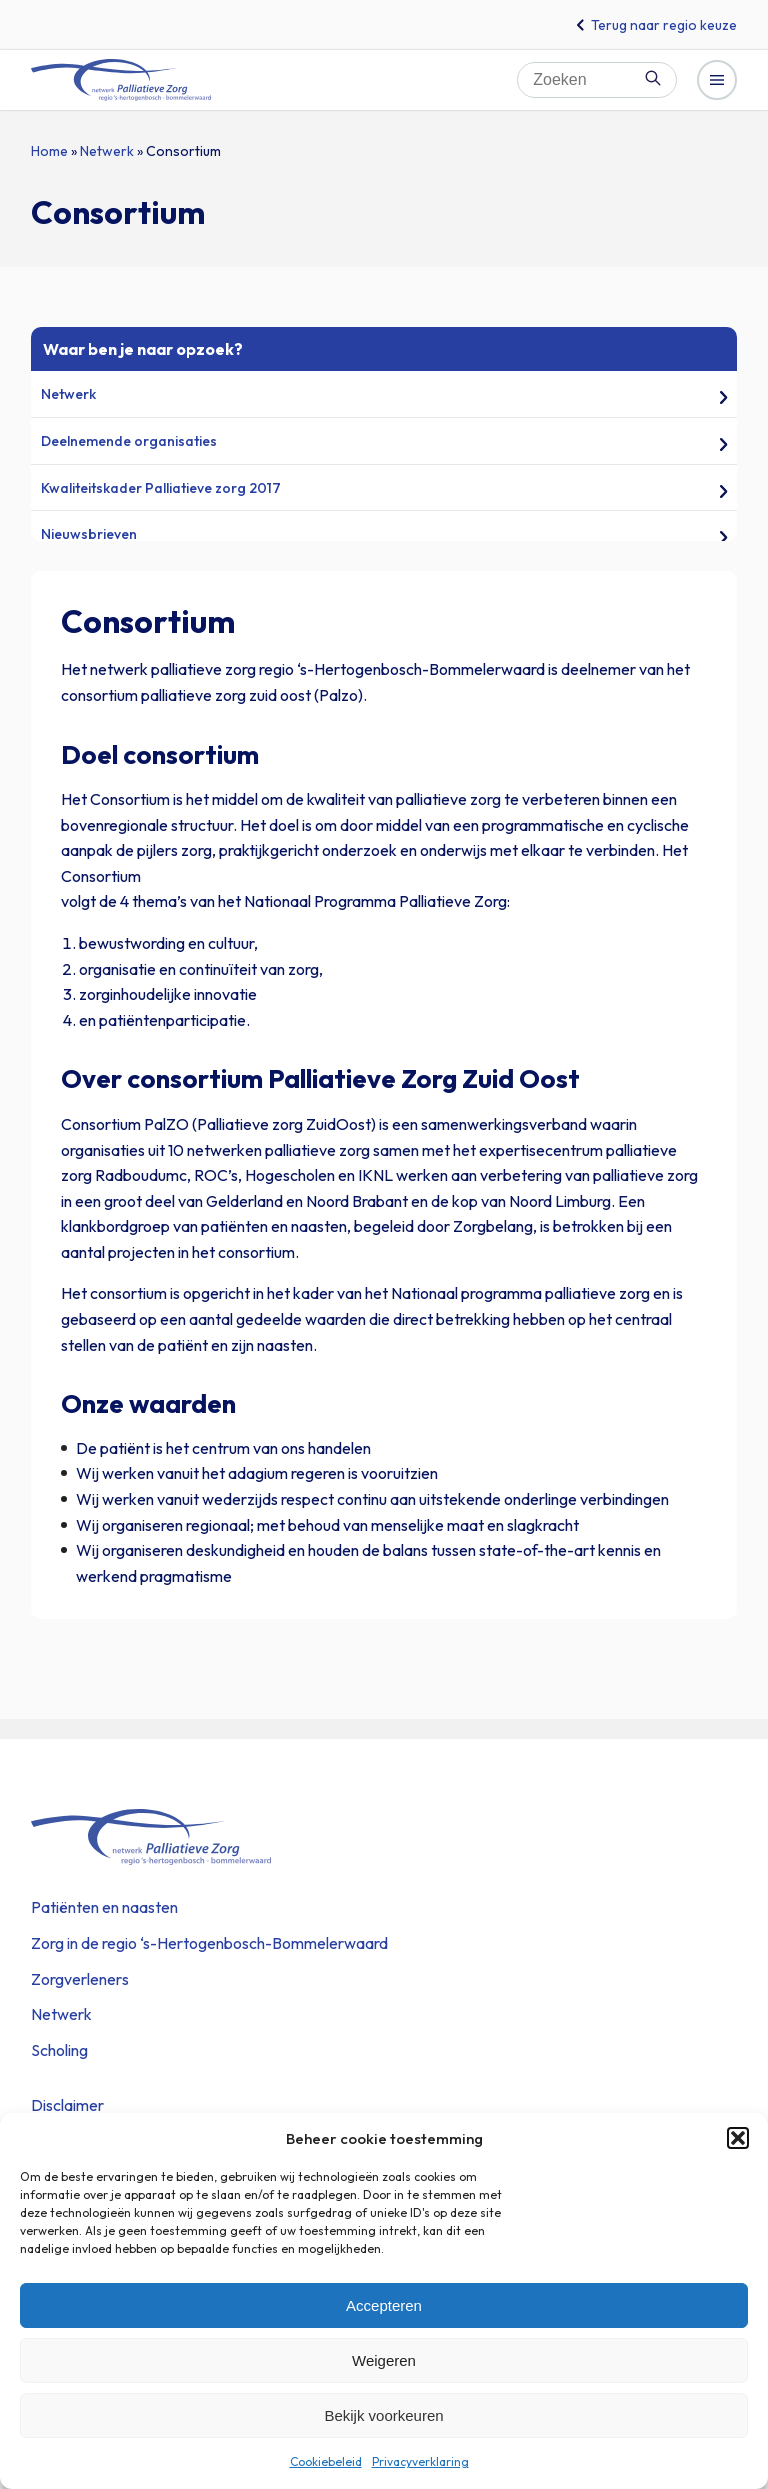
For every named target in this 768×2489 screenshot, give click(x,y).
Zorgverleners (80, 1979)
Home (49, 151)
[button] (738, 2138)
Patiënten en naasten (104, 1907)
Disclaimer (67, 2105)
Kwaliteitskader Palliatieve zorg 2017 (161, 488)
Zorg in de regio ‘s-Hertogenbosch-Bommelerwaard (209, 1943)
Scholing (59, 2050)
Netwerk (107, 151)
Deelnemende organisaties (129, 441)
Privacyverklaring (420, 2461)
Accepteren (384, 2305)
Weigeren (384, 2360)
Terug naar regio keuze (664, 25)
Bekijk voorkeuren (383, 2415)
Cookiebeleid (326, 2461)
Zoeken (653, 78)
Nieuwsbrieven (89, 534)
